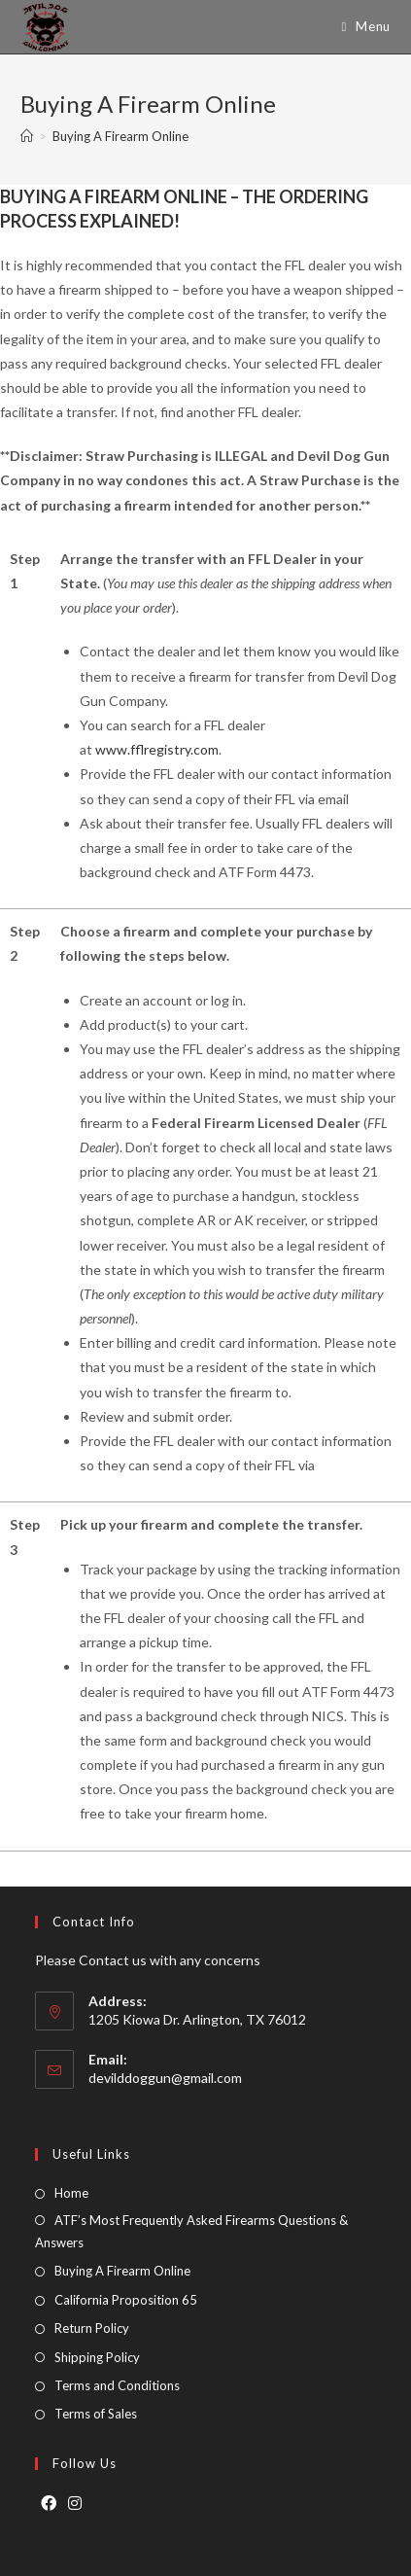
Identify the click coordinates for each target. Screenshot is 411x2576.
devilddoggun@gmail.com (165, 2077)
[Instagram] (75, 2503)
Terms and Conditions (117, 2385)
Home (71, 2193)
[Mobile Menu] (358, 26)
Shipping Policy (97, 2357)
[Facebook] (48, 2503)
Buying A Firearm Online (122, 2270)
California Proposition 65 (125, 2300)
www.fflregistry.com (157, 749)
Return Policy (91, 2328)
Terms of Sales (95, 2413)
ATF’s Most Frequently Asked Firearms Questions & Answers (191, 2231)
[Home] (26, 136)
